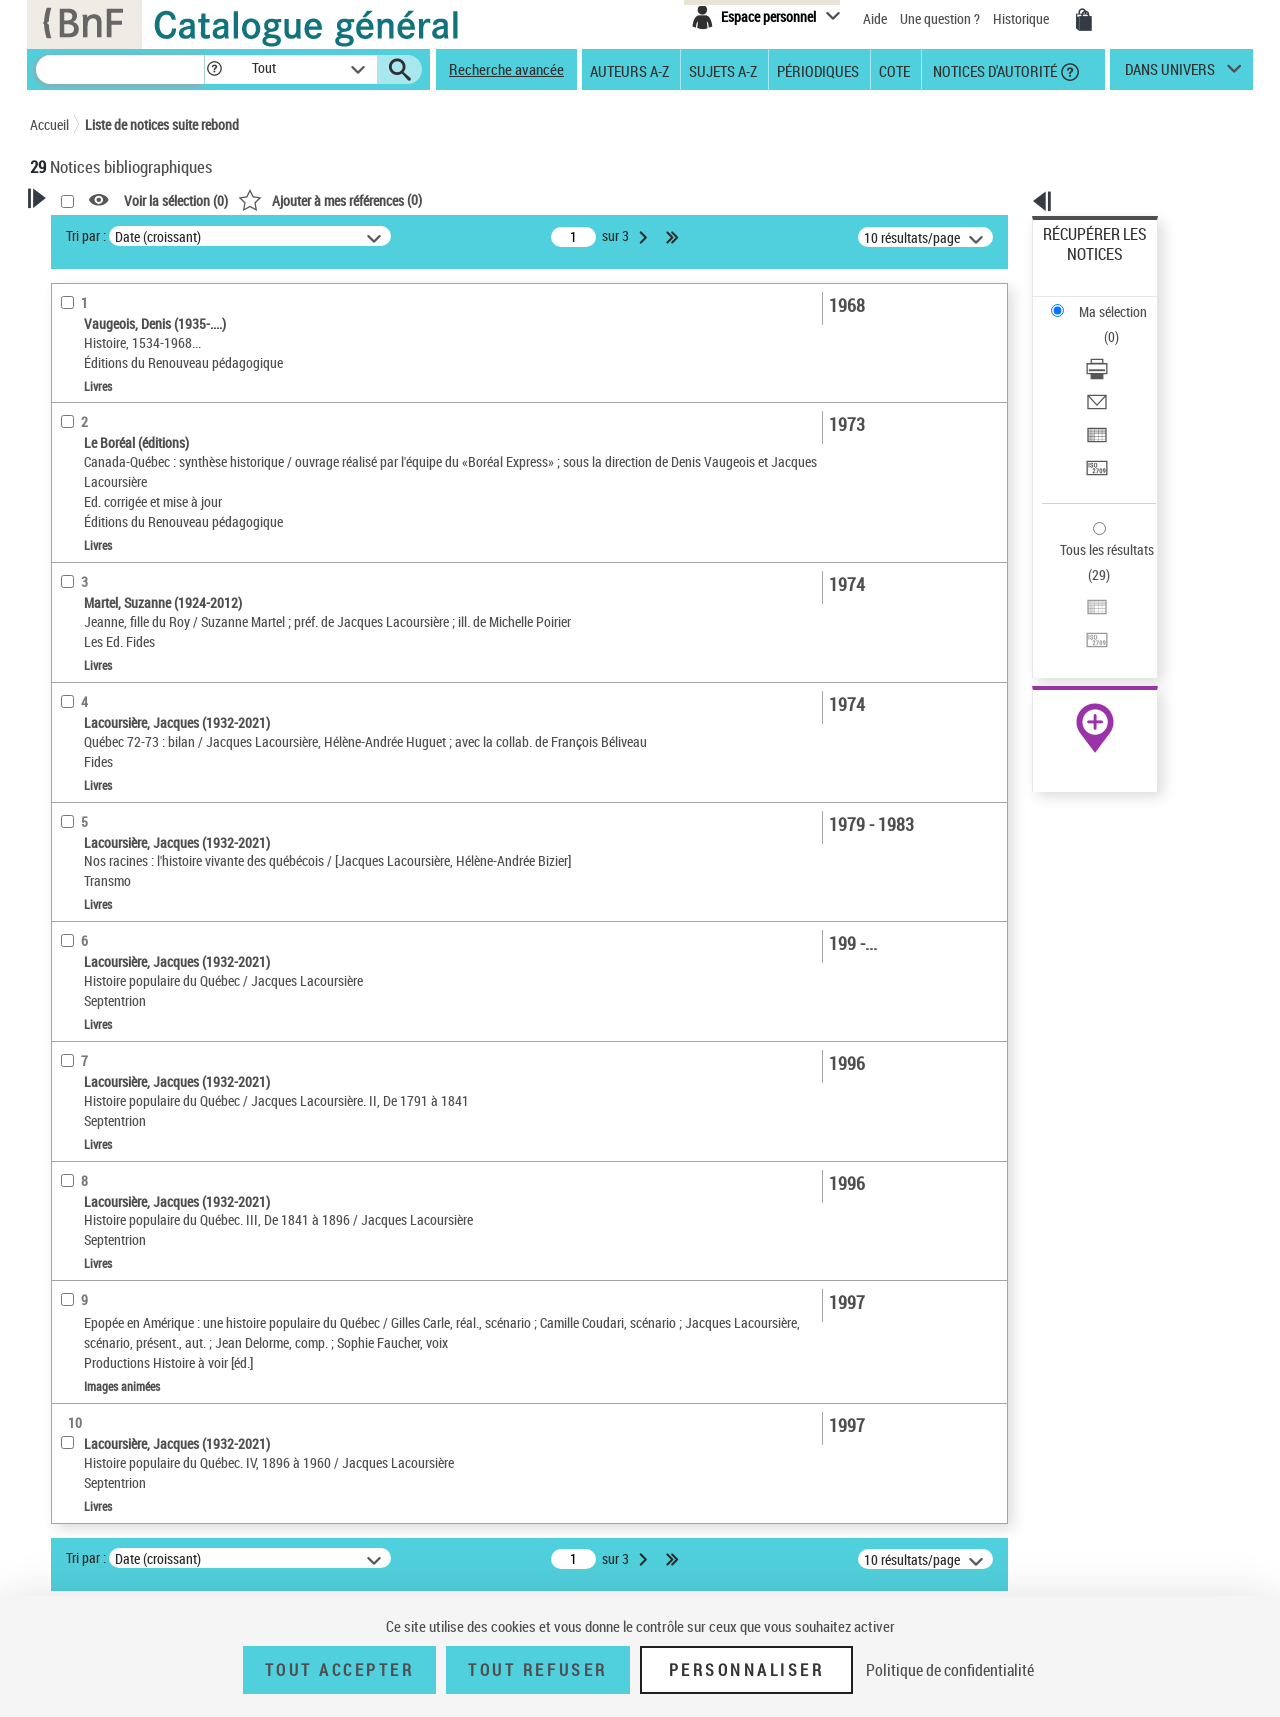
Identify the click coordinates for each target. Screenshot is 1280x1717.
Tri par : (343, 235)
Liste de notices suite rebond (162, 124)
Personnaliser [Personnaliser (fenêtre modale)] (747, 1670)
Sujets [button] (70, 639)
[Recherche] (120, 69)
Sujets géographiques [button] (118, 672)
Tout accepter (340, 1670)
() (587, 199)
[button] (214, 69)
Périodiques (818, 70)
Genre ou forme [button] (97, 705)
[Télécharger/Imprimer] (1122, 301)
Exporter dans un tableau (1116, 348)
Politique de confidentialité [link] (950, 1670)
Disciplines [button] (84, 772)
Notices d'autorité (993, 70)
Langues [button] (76, 572)
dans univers (1170, 74)
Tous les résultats (1094, 427)
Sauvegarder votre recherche (155, 309)
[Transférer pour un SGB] (1122, 373)
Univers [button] (73, 739)
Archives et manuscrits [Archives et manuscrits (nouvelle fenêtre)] (1077, 611)
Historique (1022, 18)
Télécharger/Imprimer (1105, 300)
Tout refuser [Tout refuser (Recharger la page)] (537, 1670)
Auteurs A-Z (629, 70)
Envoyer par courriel (1101, 324)
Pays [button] (65, 805)
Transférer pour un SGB (1110, 372)
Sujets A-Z (723, 70)
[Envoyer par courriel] (1122, 325)
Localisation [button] (88, 505)
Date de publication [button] (110, 605)
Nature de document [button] (113, 384)
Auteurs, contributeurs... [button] (126, 539)
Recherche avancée (506, 69)
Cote (894, 70)
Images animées (103, 444)
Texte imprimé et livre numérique (148, 414)
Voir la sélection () (433, 200)
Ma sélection (1081, 265)
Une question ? (940, 18)
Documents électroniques (127, 474)
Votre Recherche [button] (112, 232)
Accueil (49, 124)
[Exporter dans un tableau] (1122, 349)
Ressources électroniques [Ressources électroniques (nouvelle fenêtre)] (1084, 633)
